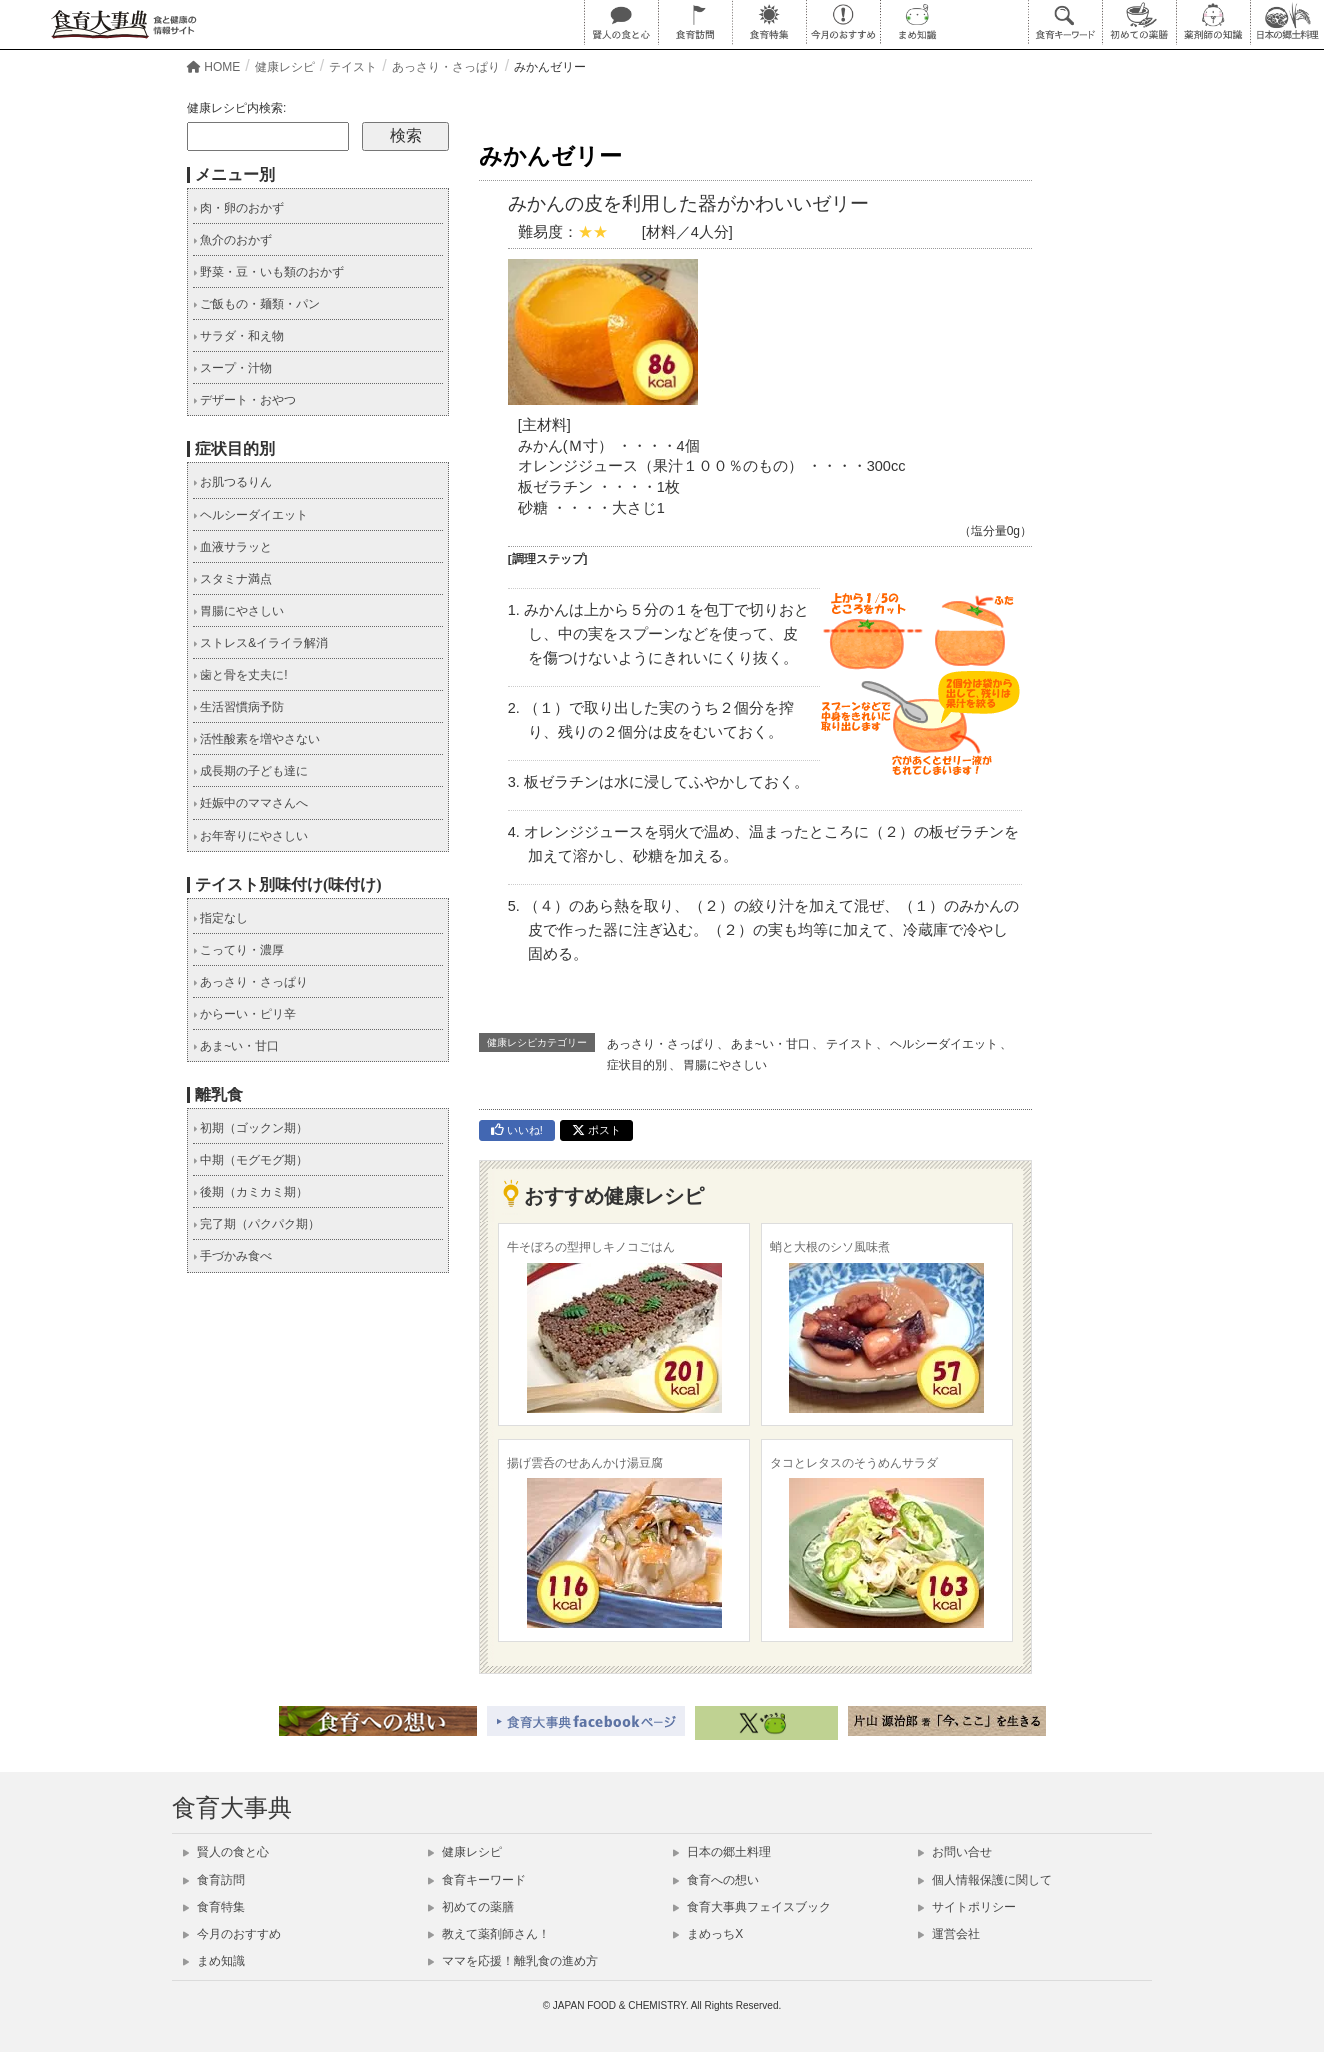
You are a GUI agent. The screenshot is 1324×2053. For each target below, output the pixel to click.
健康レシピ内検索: (236, 108)
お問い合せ (955, 1852)
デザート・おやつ (244, 400)
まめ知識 (214, 1961)
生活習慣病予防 (238, 707)
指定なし (220, 918)
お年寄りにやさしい (250, 836)
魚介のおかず (232, 240)
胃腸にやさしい (725, 1065)
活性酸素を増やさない (256, 739)
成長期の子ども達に (250, 771)
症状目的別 (637, 1065)
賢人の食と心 (226, 1852)
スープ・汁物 (232, 368)
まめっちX (708, 1934)
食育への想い (716, 1880)
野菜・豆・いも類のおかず (268, 272)
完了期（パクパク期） (256, 1224)
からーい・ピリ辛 (244, 1014)
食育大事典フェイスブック (752, 1907)
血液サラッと (232, 547)
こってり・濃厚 (238, 950)
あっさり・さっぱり (661, 1044)
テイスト (850, 1044)
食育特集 (214, 1907)
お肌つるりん (232, 482)
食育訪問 (214, 1880)
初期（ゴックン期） (250, 1128)
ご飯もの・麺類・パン (256, 304)
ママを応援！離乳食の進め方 (513, 1961)
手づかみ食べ (232, 1256)
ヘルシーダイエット (944, 1044)
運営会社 (949, 1934)
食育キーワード (477, 1880)
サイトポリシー (967, 1907)
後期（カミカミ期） (250, 1192)
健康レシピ (465, 1852)
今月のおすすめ (232, 1934)
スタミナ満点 (232, 579)
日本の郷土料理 (722, 1852)
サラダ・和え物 (238, 336)
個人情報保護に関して (985, 1880)
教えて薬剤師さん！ (489, 1934)
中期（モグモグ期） (250, 1160)
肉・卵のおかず (238, 208)
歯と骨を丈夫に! (240, 675)
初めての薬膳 (471, 1907)
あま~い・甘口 (770, 1044)
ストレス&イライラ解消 (260, 643)
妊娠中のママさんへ (250, 803)
